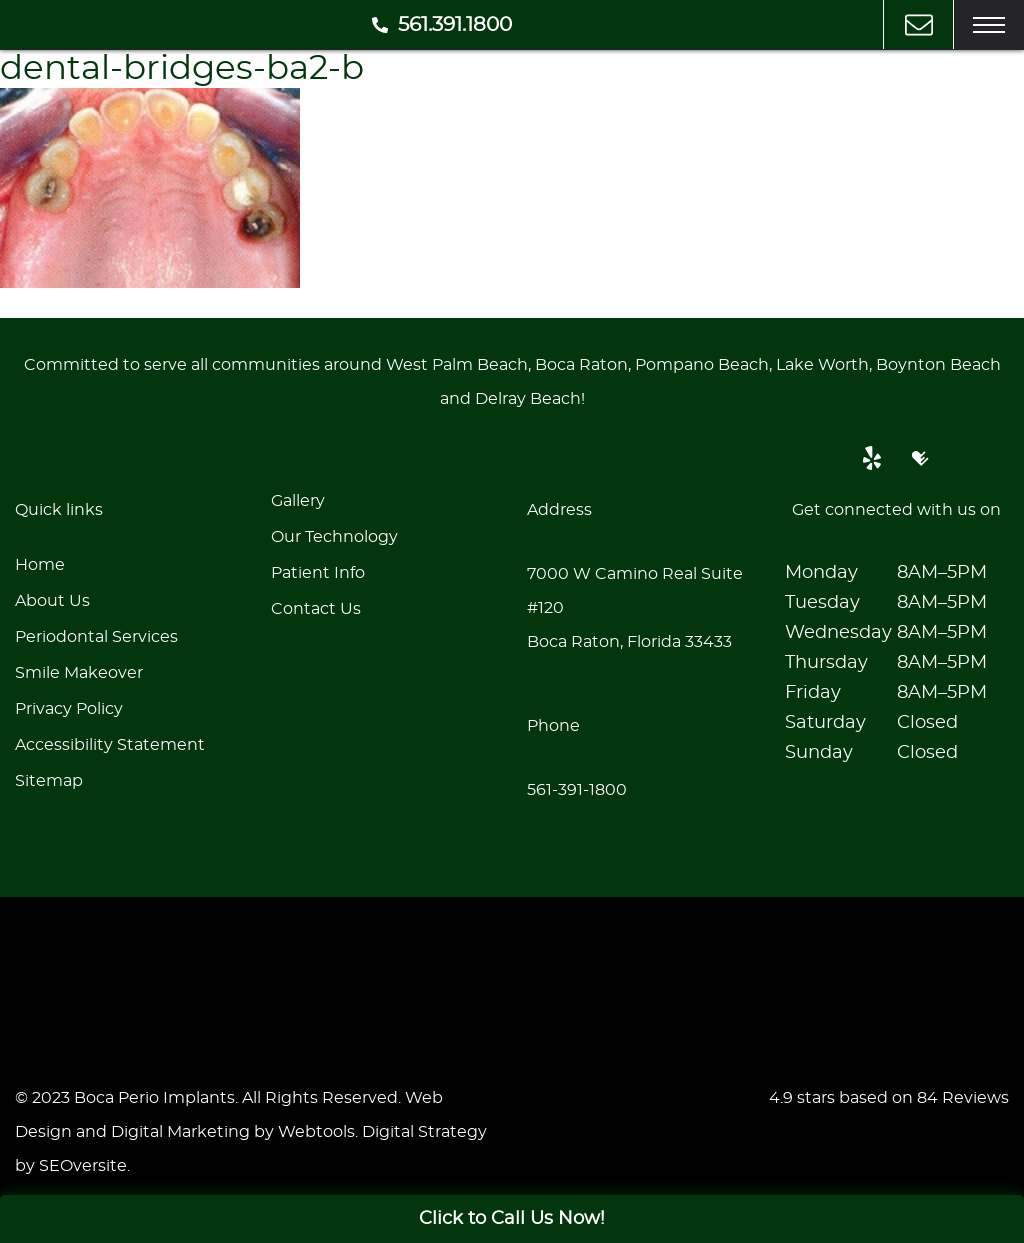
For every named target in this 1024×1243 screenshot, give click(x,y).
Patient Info (318, 573)
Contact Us (316, 609)
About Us (52, 601)
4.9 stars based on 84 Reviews (889, 1098)
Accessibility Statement (110, 745)
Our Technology (334, 537)
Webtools (316, 1132)
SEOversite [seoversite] (83, 1166)
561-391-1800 (577, 790)
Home (40, 565)
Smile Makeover (79, 673)
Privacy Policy (69, 709)
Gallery (298, 501)
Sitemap (49, 781)
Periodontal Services (96, 637)
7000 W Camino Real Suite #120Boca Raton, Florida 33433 (635, 608)
